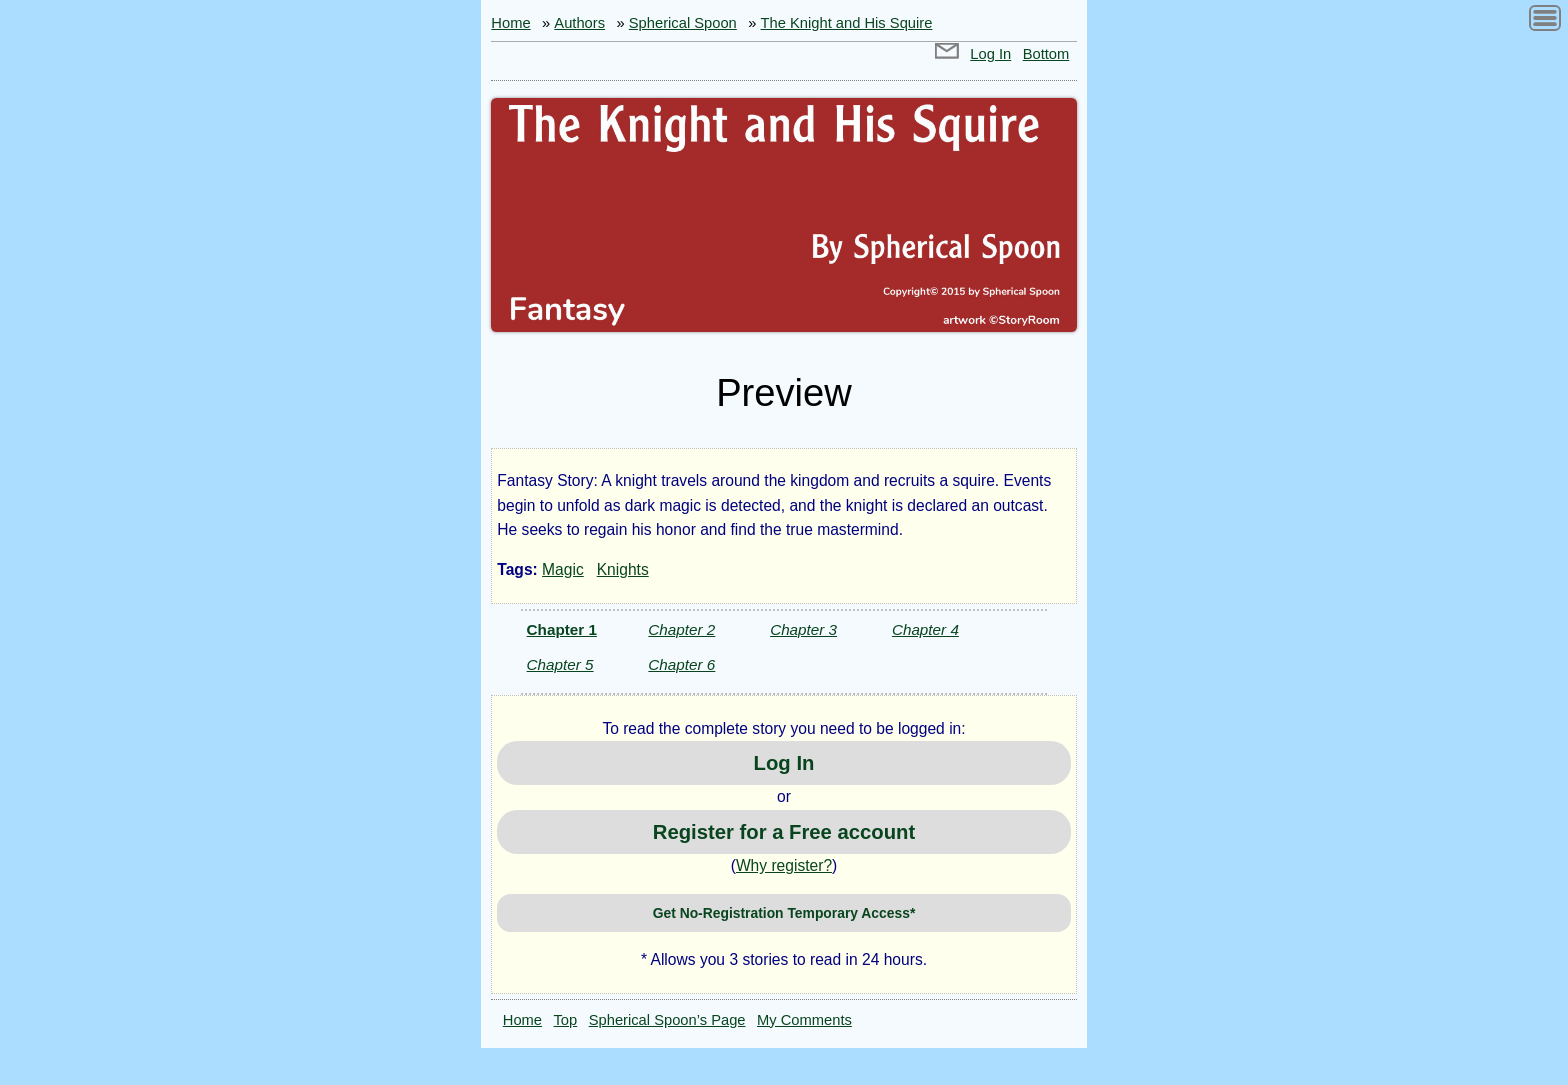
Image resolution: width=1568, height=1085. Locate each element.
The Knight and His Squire (847, 23)
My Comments (804, 1020)
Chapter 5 (560, 664)
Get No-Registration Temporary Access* (784, 913)
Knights (623, 569)
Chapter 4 (925, 629)
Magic (563, 569)
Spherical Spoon (683, 23)
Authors (579, 23)
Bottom (1046, 54)
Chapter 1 (562, 629)
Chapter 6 (681, 664)
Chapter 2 (681, 629)
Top (566, 1020)
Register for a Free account (784, 832)
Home (510, 23)
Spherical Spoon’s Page (667, 1020)
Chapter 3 (803, 629)
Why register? (784, 865)
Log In (990, 54)
